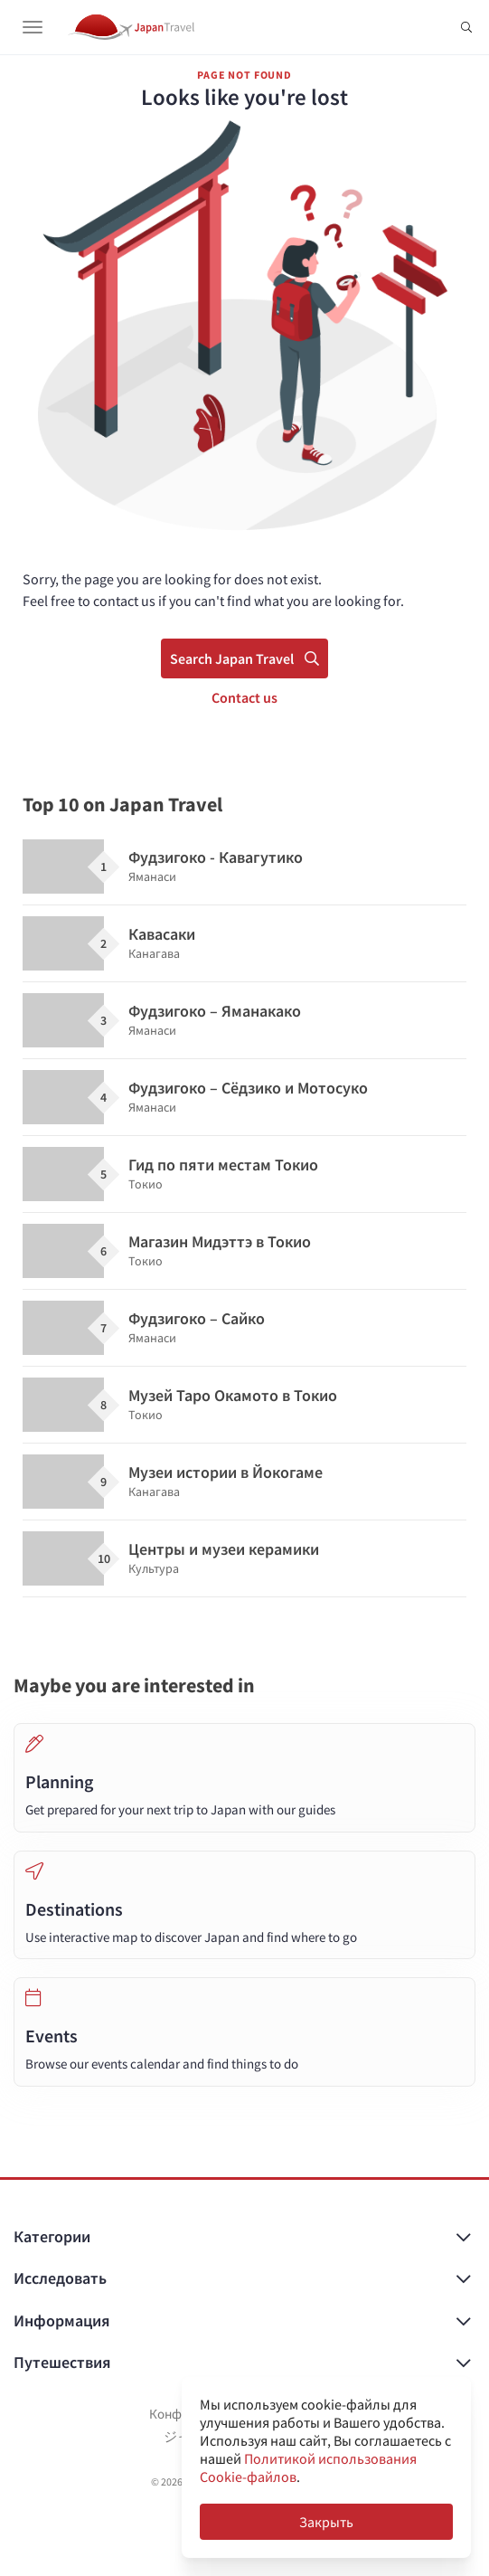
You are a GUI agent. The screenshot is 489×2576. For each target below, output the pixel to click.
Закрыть (326, 2522)
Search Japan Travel (244, 658)
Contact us (244, 697)
